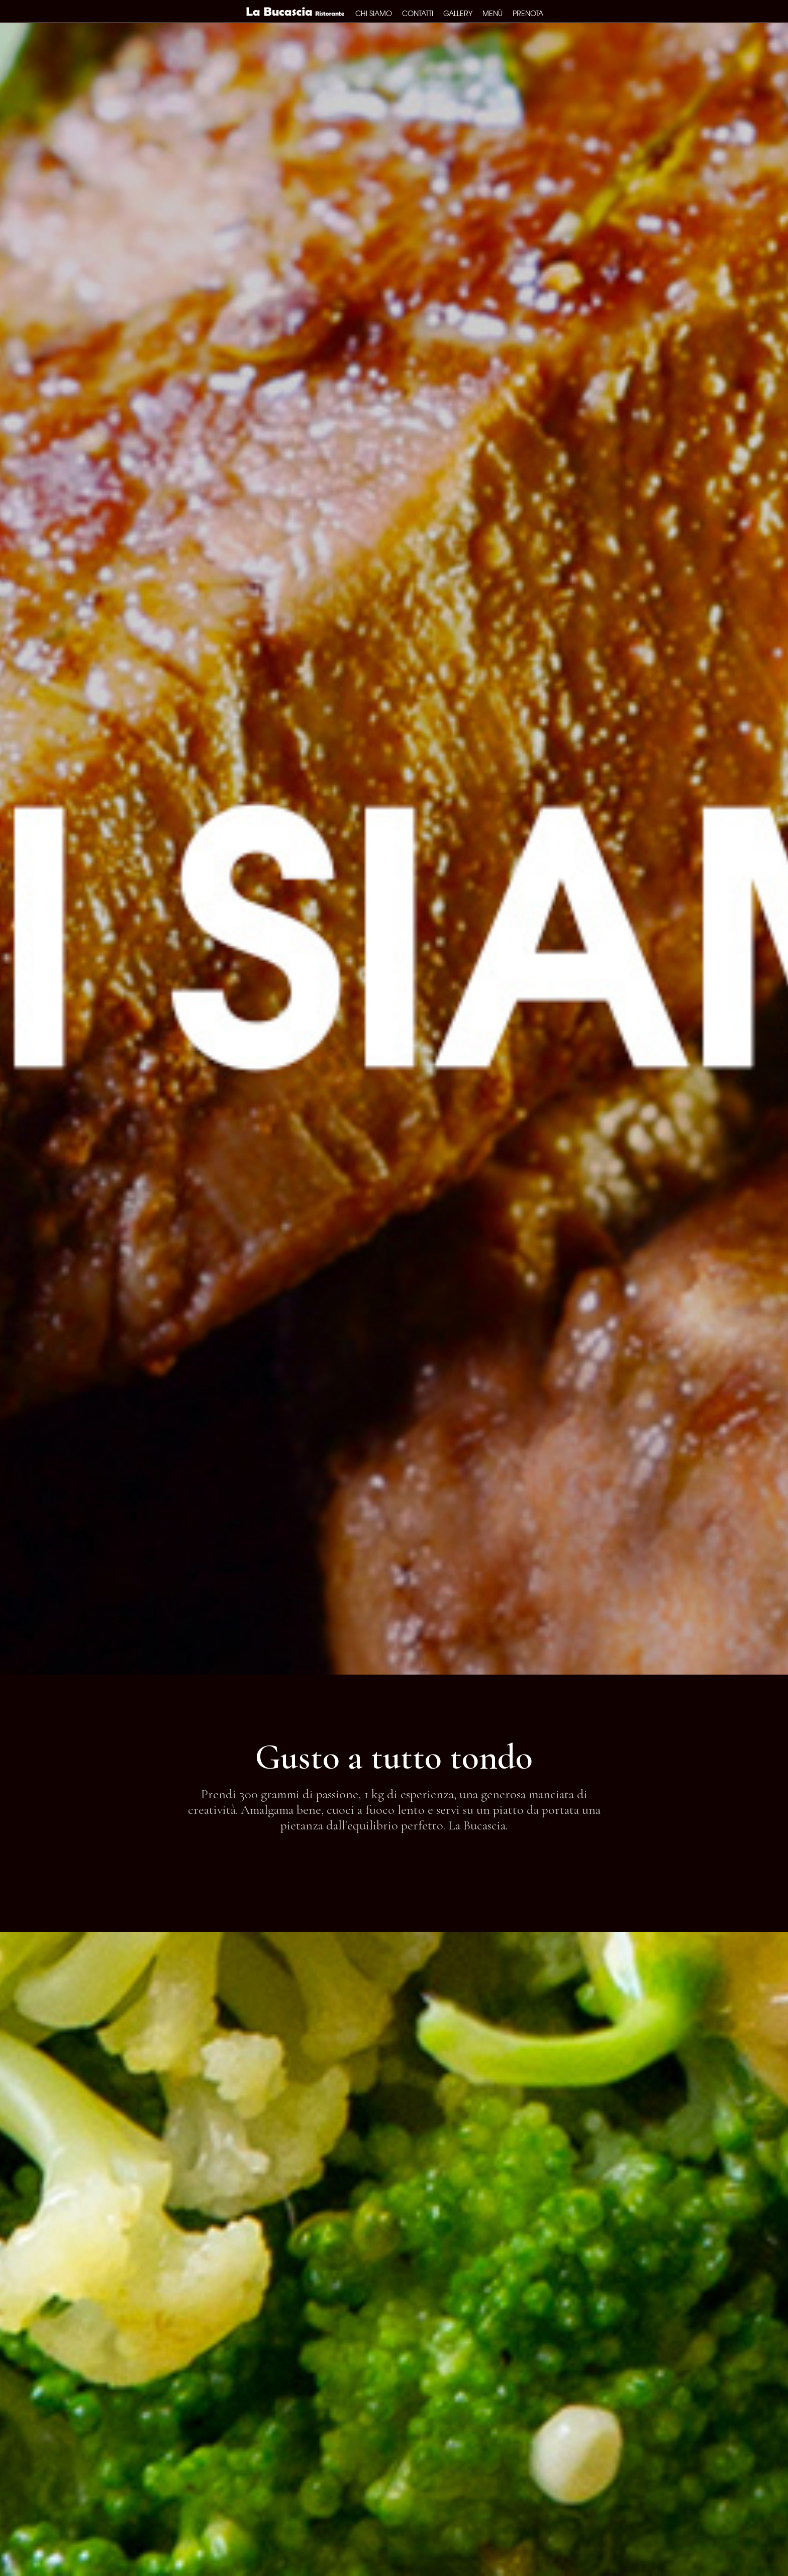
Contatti (417, 13)
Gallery (457, 13)
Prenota (528, 13)
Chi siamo (373, 13)
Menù (492, 13)
